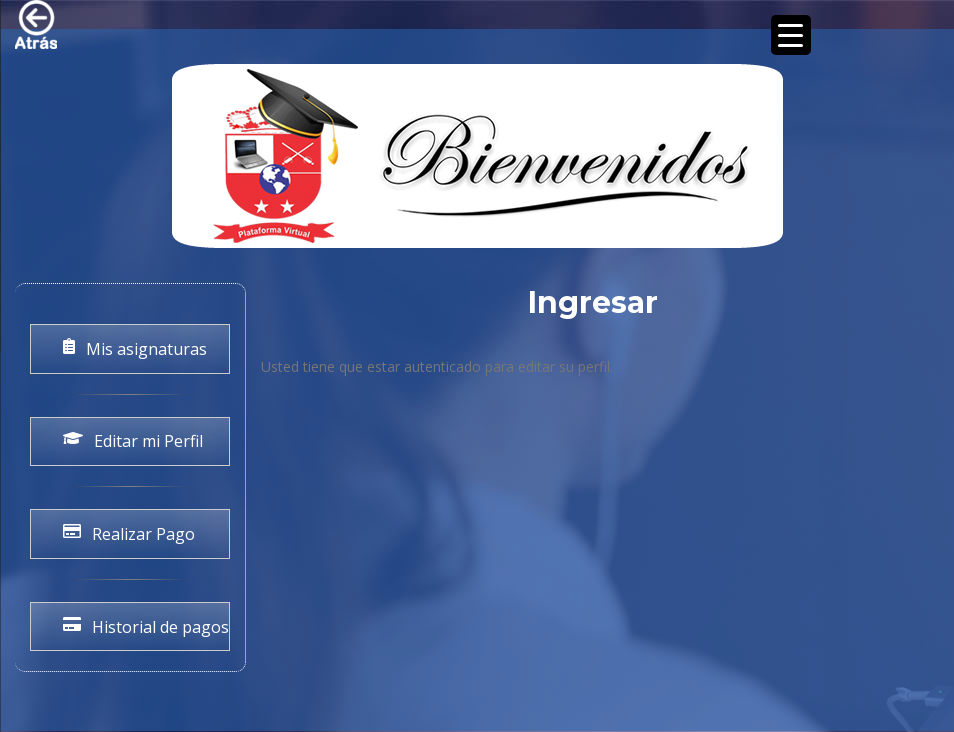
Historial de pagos (146, 627)
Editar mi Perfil (133, 441)
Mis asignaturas (135, 349)
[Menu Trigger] (791, 35)
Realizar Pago (129, 534)
